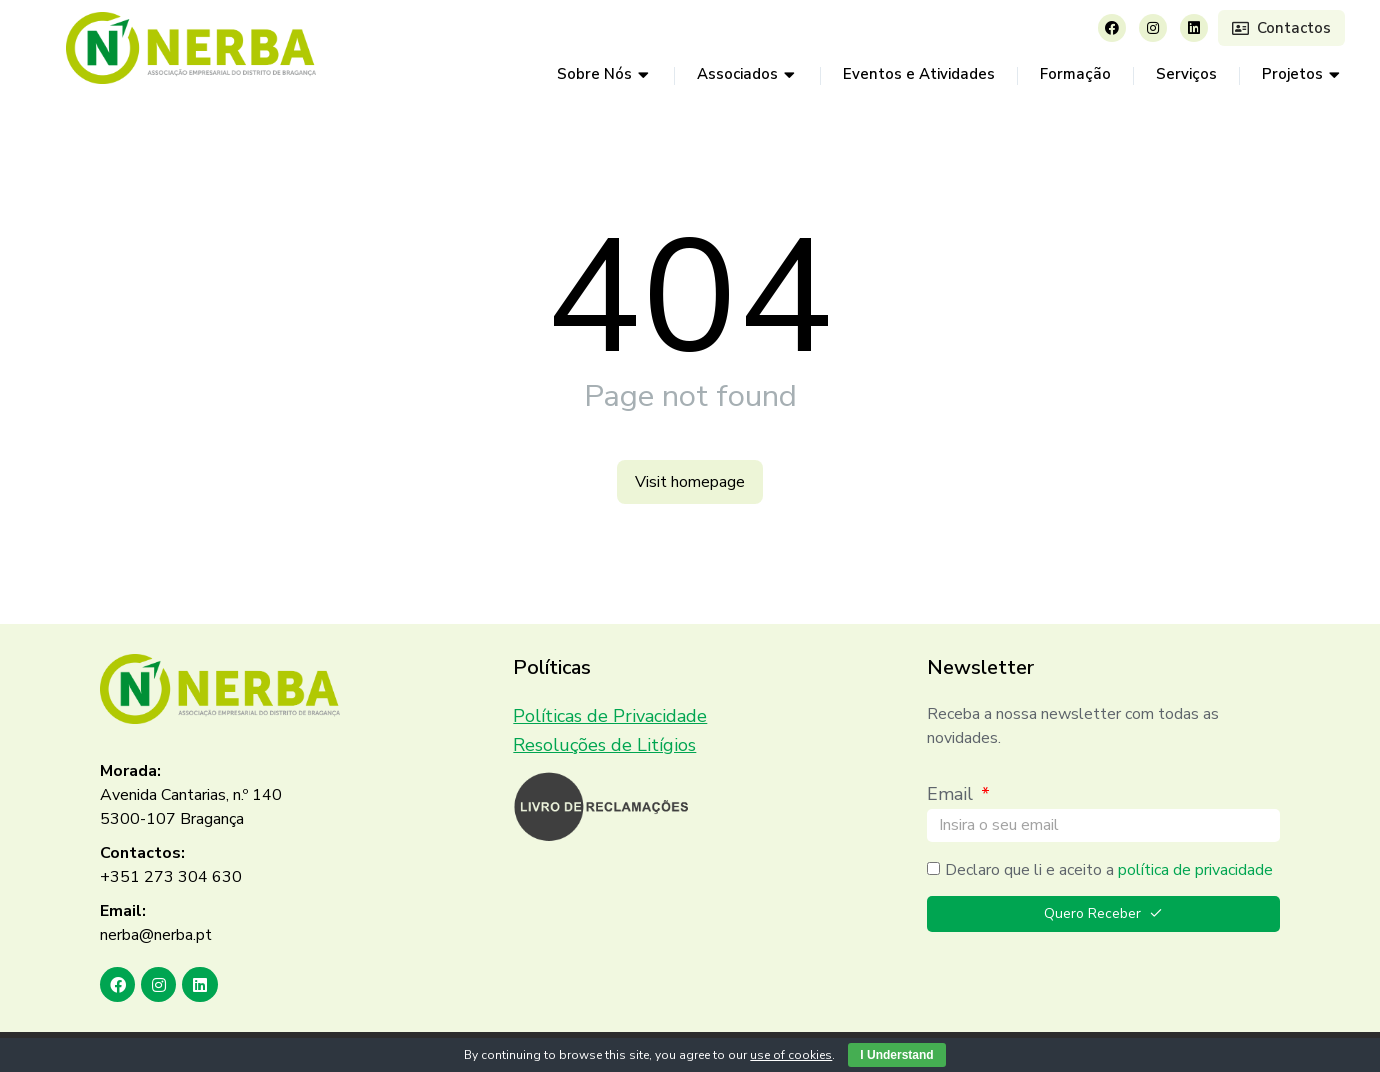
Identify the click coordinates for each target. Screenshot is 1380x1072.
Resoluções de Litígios (604, 745)
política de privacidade (1195, 870)
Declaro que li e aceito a (1109, 870)
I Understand (896, 1055)
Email (952, 794)
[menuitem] (604, 75)
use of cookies (791, 1055)
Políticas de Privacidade (610, 716)
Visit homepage (690, 482)
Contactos (1281, 28)
